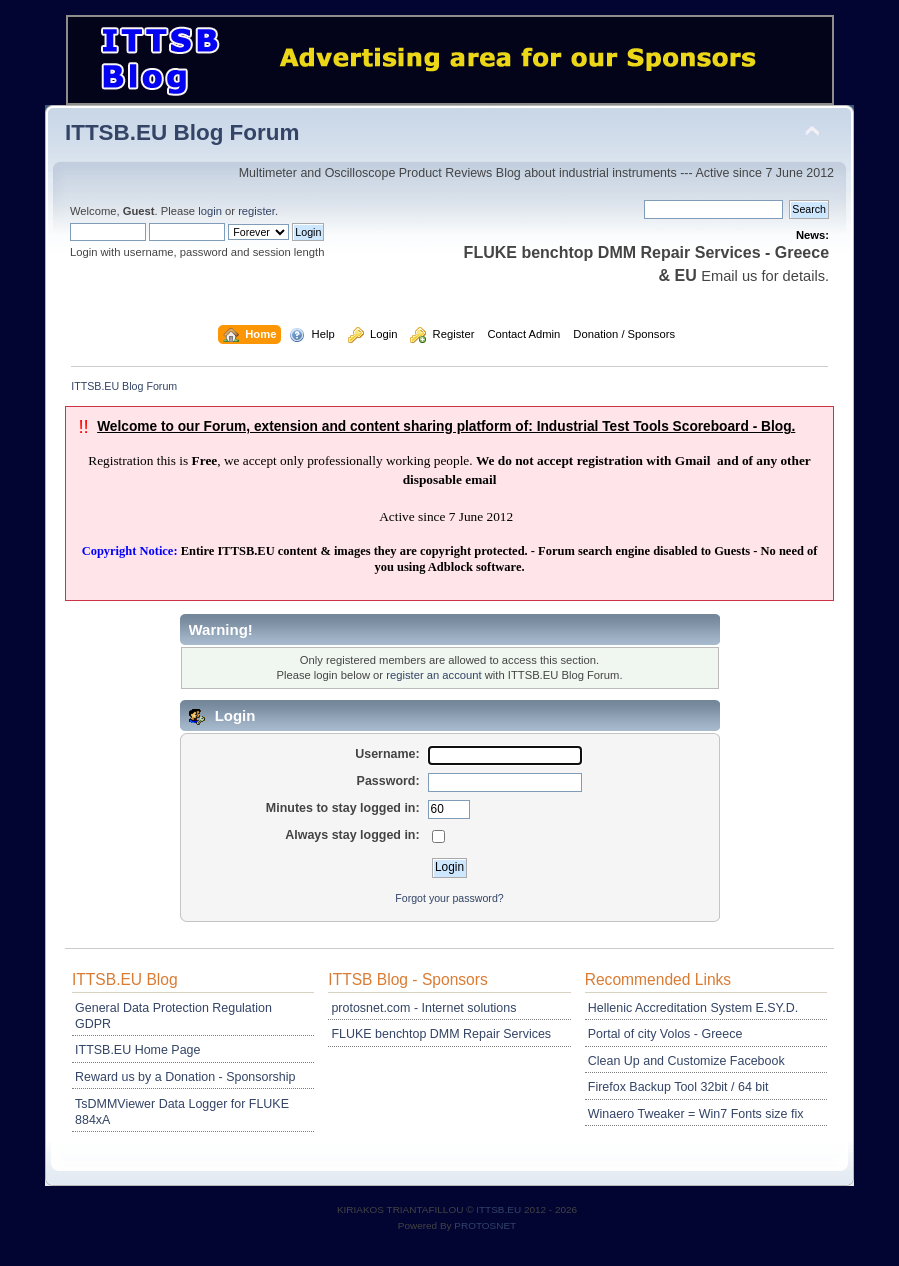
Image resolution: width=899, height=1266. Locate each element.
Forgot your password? (449, 898)
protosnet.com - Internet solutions (423, 1008)
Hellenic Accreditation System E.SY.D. (693, 1008)
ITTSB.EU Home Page (137, 1050)
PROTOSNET (485, 1225)
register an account (433, 675)
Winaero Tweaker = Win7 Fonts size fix (696, 1114)
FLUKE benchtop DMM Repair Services (441, 1034)
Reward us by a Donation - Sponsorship (185, 1077)
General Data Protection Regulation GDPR (173, 1016)
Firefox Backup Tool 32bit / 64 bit (678, 1087)
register (256, 211)
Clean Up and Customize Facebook (686, 1061)
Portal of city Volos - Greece (665, 1034)
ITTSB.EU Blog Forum (182, 132)
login (210, 211)
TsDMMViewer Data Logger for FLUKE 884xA (182, 1112)
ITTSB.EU (500, 1209)
